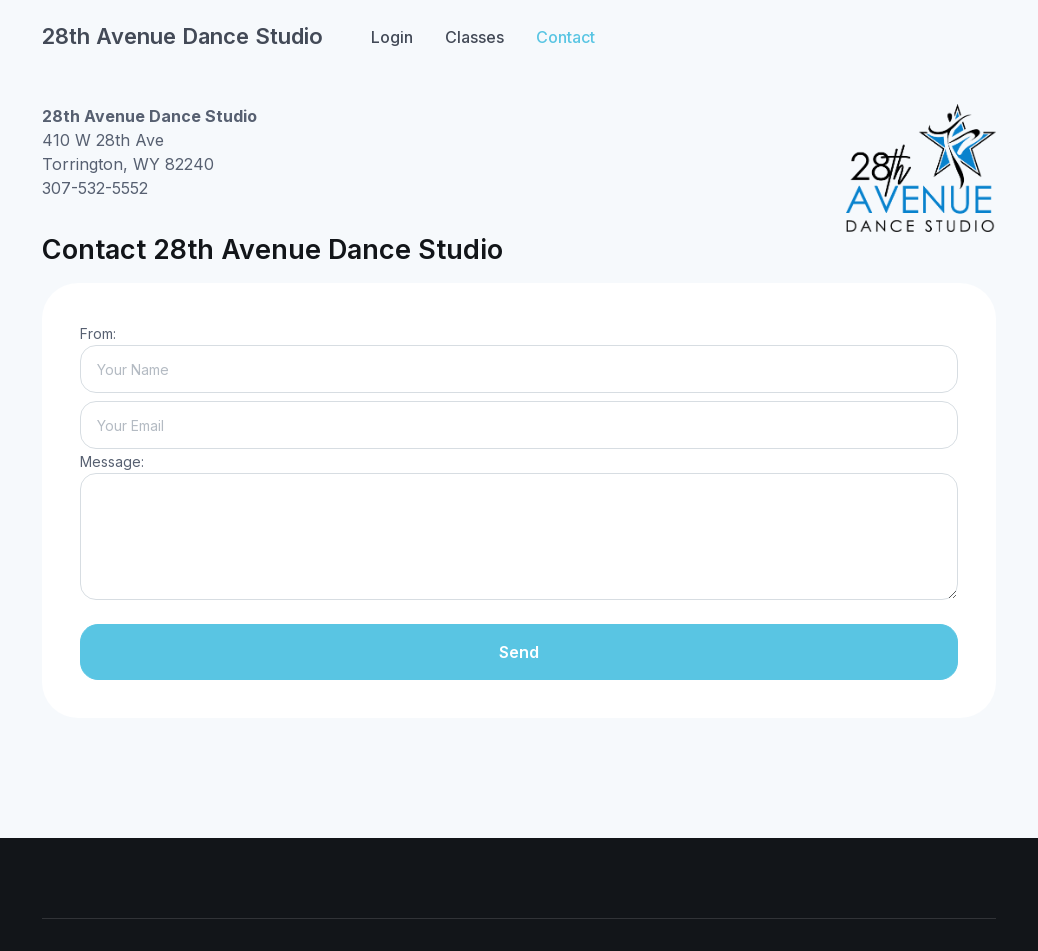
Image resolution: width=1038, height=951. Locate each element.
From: (98, 333)
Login (392, 37)
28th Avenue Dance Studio (182, 36)
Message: (112, 461)
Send (519, 652)
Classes (474, 37)
